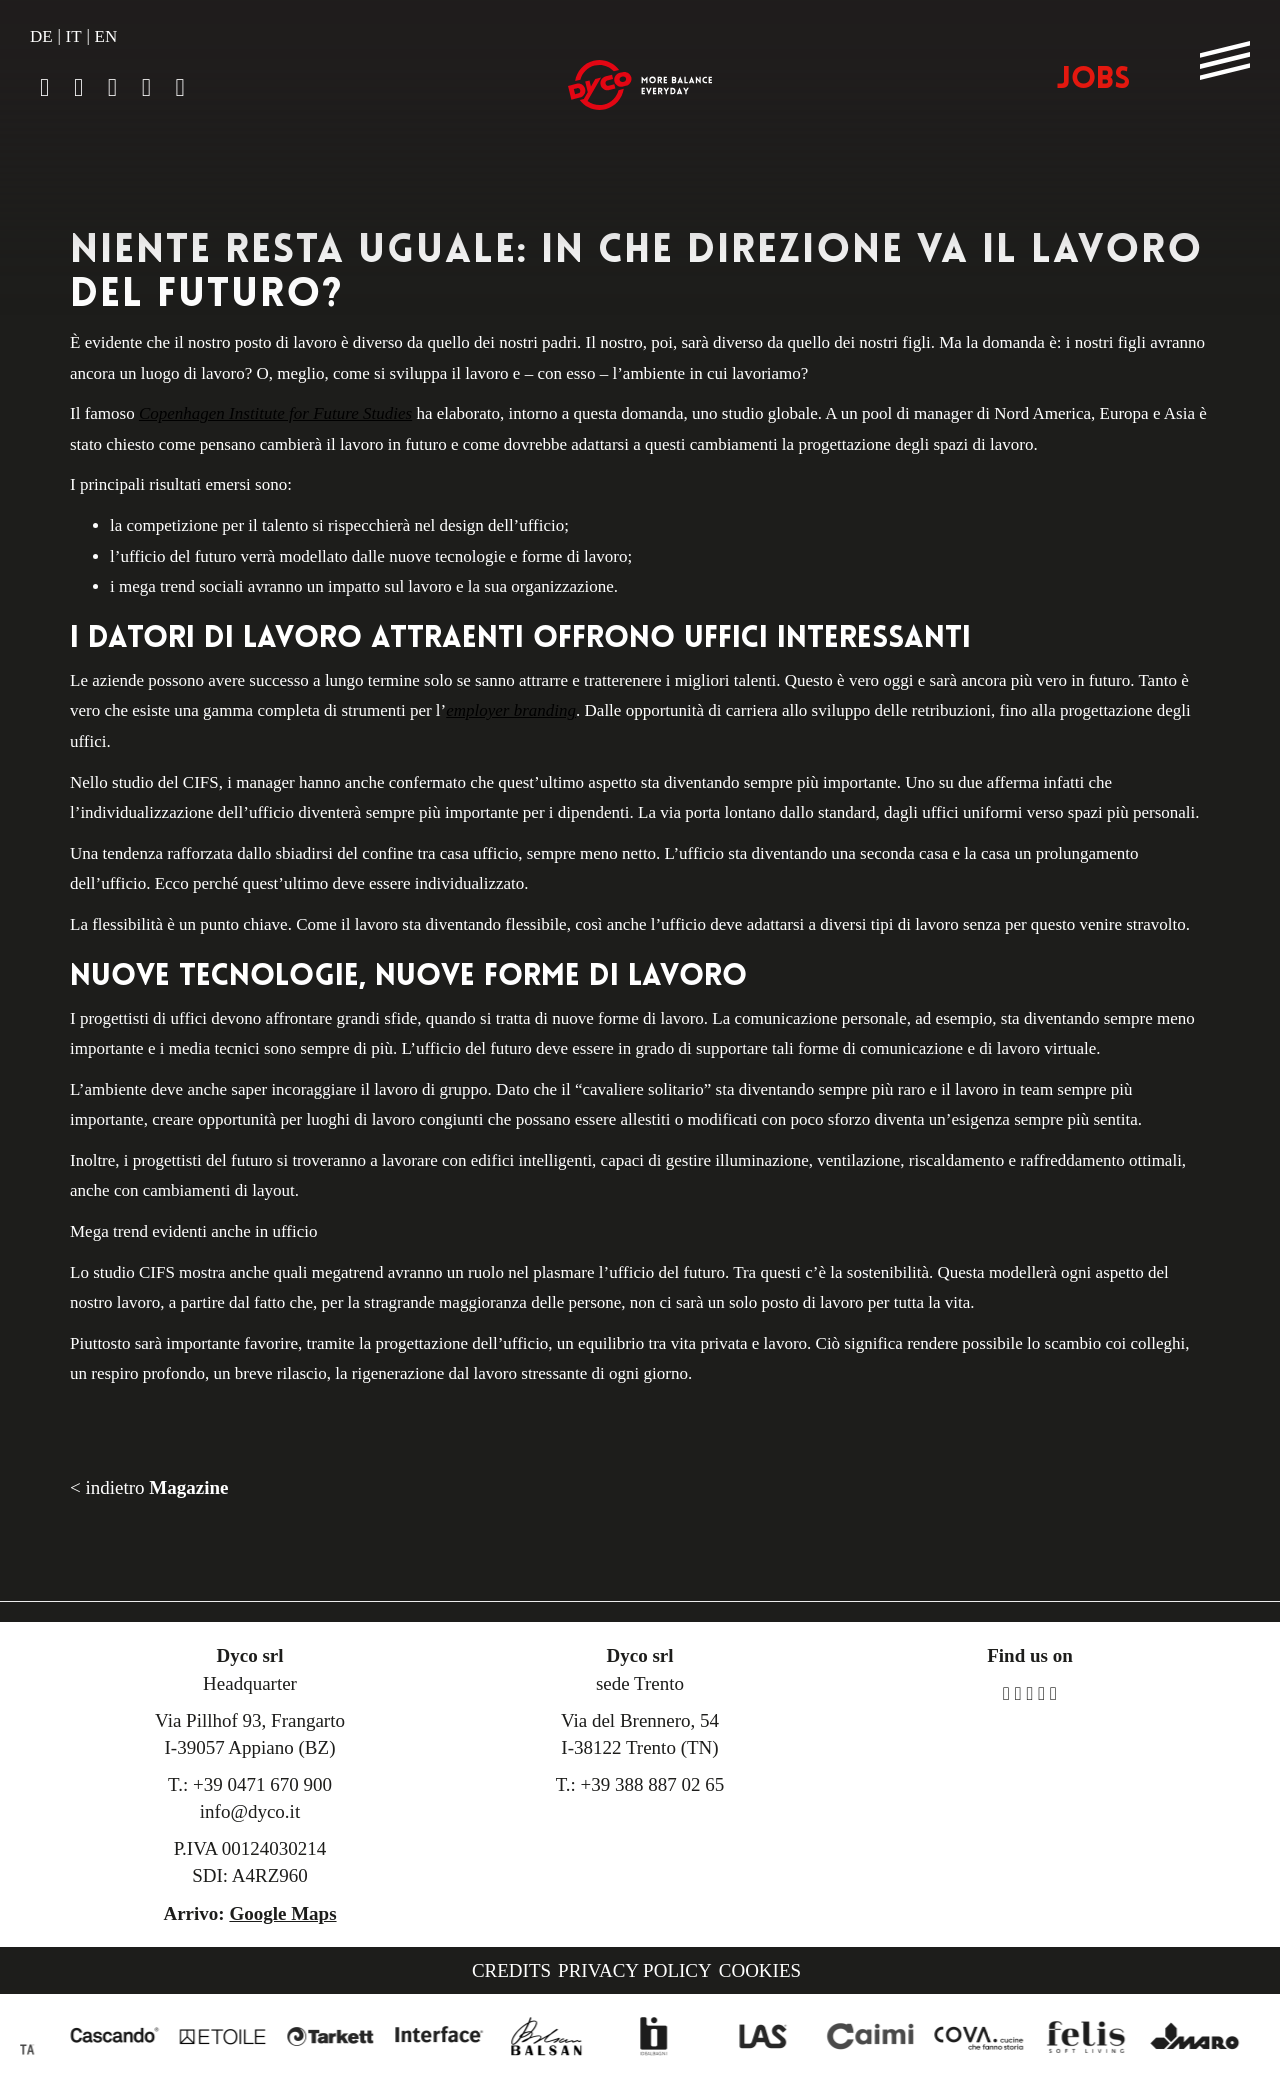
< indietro (149, 1487)
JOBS (1093, 80)
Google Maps (282, 1913)
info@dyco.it (250, 1811)
